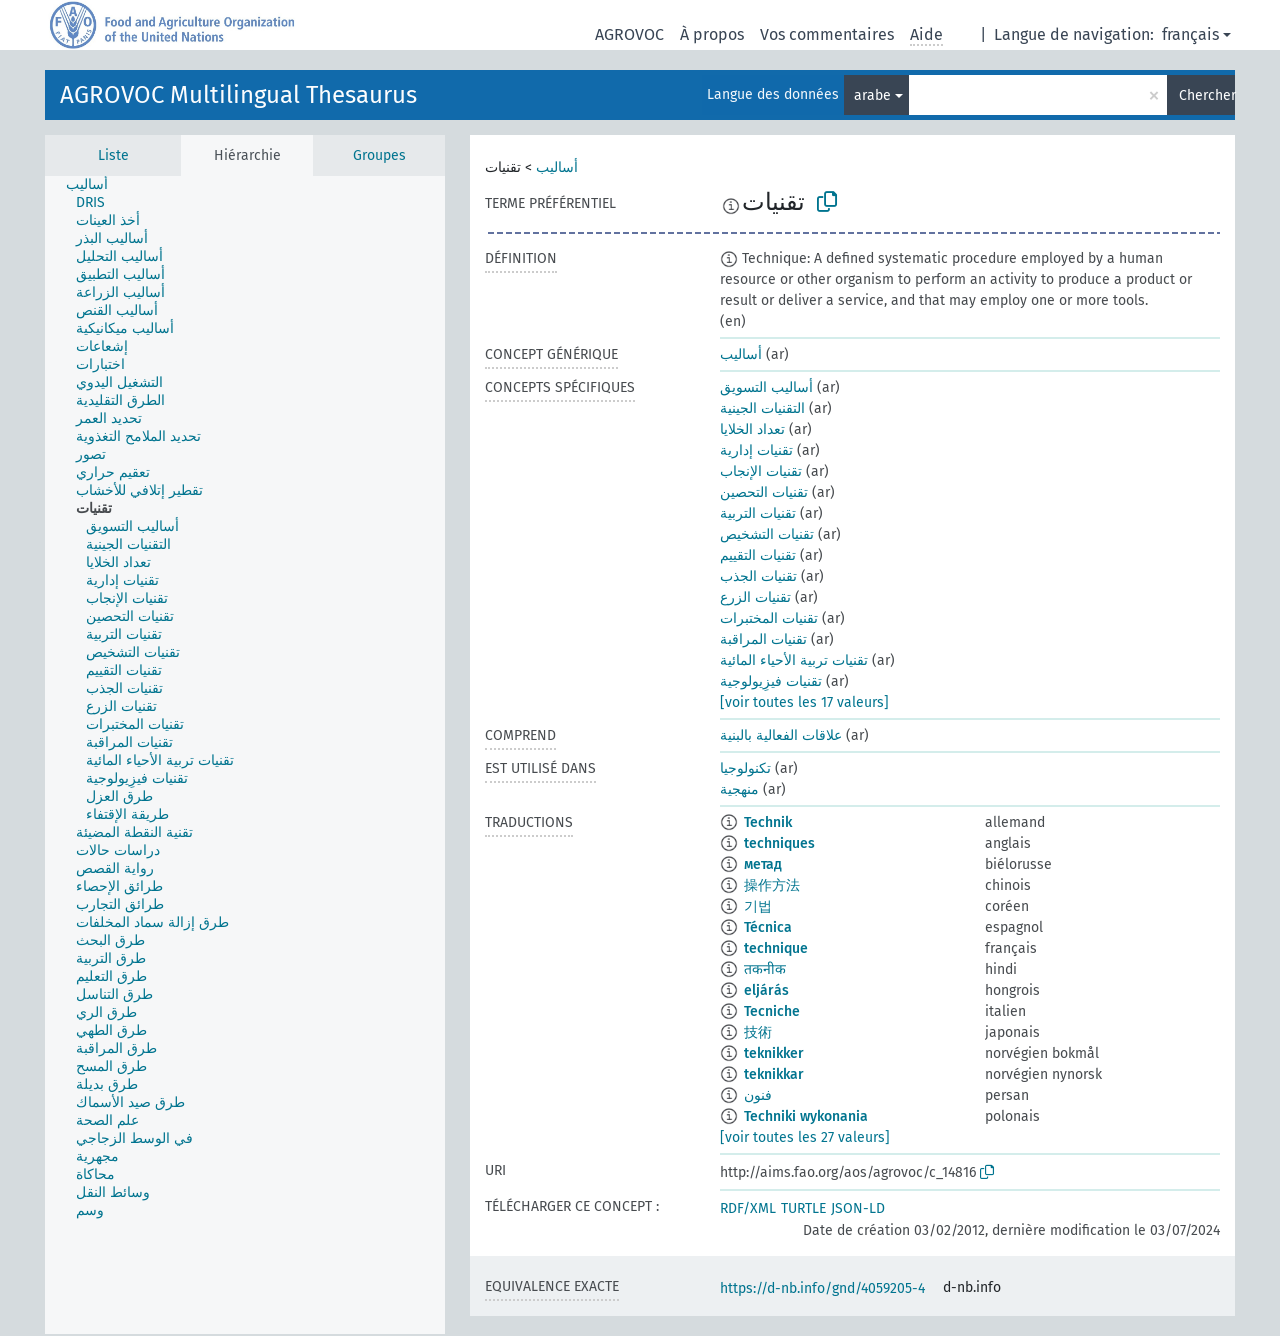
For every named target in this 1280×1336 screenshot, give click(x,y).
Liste (113, 155)
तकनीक (765, 969)
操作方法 (772, 885)
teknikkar (774, 1074)
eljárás (766, 990)
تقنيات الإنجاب (761, 471)
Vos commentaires (827, 34)
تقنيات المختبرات (769, 618)
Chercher (1207, 95)
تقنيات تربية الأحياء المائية (794, 660)
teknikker (774, 1053)
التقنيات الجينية (762, 408)
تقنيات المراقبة (763, 639)
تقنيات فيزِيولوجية (771, 681)
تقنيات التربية (758, 513)
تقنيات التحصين (764, 492)
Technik (768, 822)
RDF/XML (748, 1208)
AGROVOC (629, 34)
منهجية (739, 789)
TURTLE (803, 1208)
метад (763, 864)
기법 (758, 906)
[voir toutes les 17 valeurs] (804, 702)
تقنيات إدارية (756, 450)
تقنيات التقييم (758, 555)
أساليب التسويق (766, 387)
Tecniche (772, 1011)
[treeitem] (95, 185)
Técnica (768, 927)
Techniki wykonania (806, 1116)
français (1190, 34)
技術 (758, 1032)
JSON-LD (858, 1208)
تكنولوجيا (745, 768)
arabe (872, 95)
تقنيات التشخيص (767, 534)
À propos (712, 34)
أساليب (557, 167)
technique (776, 948)
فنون (758, 1095)
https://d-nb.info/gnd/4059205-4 (822, 1288)
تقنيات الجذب (758, 576)
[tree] (245, 755)
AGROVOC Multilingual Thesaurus (238, 95)
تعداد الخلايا (752, 429)
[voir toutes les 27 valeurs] (805, 1137)
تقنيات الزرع (755, 597)
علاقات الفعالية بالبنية (781, 735)
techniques (779, 843)
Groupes (379, 155)
